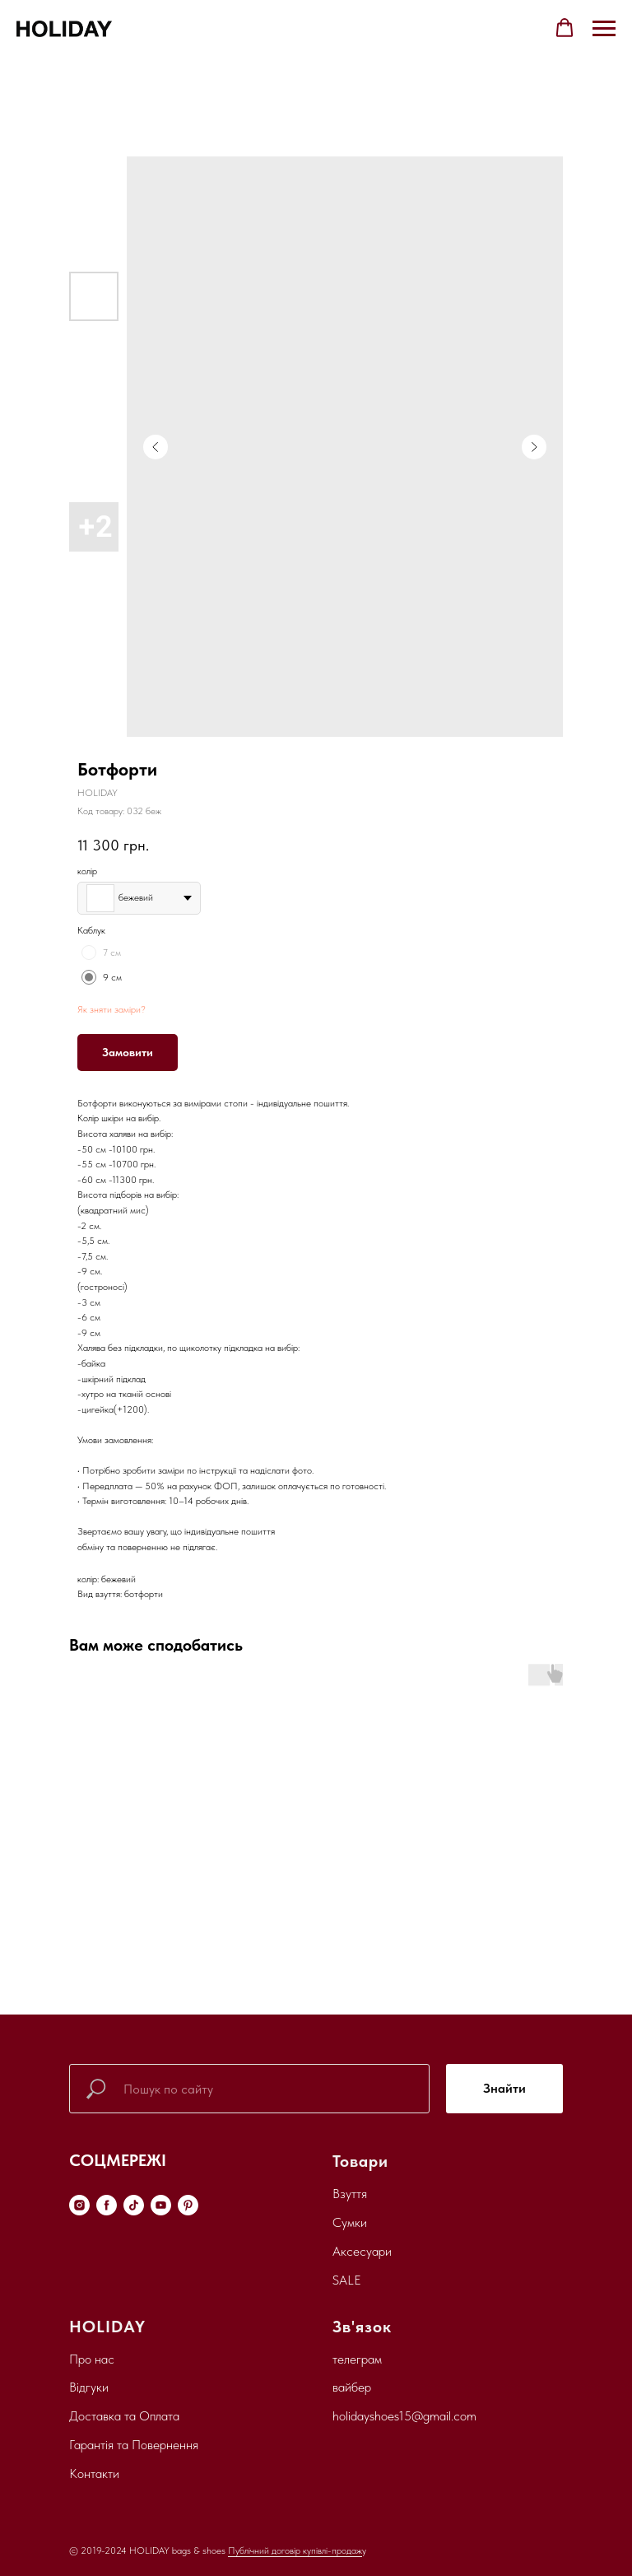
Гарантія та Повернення (133, 2445)
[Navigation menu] (604, 29)
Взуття (349, 2193)
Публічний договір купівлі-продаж (295, 2550)
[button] (564, 28)
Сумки (349, 2222)
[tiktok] (133, 2205)
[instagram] (79, 2205)
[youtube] (161, 2205)
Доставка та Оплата (124, 2416)
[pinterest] (188, 2205)
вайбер (351, 2387)
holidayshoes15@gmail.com (404, 2416)
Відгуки (89, 2387)
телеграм (357, 2359)
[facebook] (106, 2205)
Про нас (91, 2359)
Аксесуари (362, 2251)
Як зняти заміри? (111, 1009)
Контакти (94, 2473)
